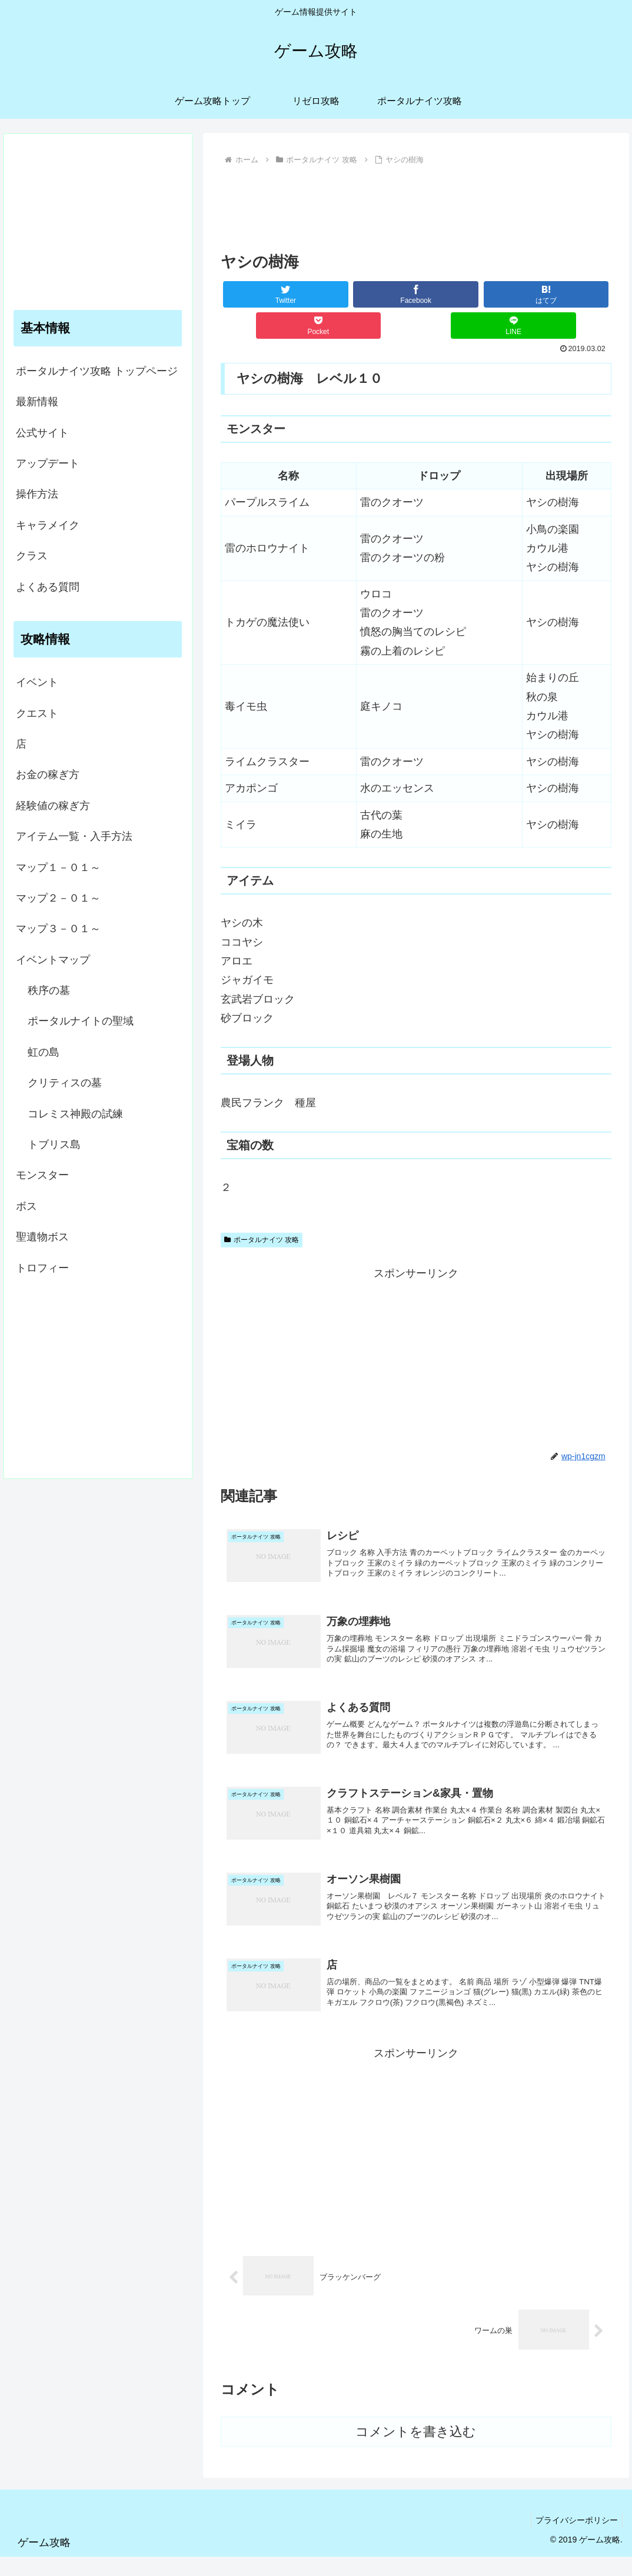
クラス (32, 556)
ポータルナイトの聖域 (81, 1021)
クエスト (37, 713)
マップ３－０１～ (58, 929)
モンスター (42, 1175)
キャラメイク (47, 525)
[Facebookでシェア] (415, 294)
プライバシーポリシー (575, 2539)
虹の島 (43, 1052)
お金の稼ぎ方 (47, 774)
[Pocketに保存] (318, 325)
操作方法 (37, 494)
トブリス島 (54, 1144)
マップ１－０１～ (58, 867)
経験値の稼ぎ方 (53, 806)
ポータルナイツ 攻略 (261, 1240)
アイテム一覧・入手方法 (74, 836)
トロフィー (42, 1268)
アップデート (47, 463)
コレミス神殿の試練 (75, 1114)
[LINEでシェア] (513, 325)
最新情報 (37, 402)
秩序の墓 (49, 990)
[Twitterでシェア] (285, 294)
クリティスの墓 (65, 1083)
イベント (37, 682)
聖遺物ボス (42, 1237)
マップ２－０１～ (58, 898)
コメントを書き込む (415, 2451)
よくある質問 (47, 587)
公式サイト (42, 433)
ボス (26, 1206)
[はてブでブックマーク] (546, 294)
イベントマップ (53, 960)
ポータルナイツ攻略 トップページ (97, 371)
